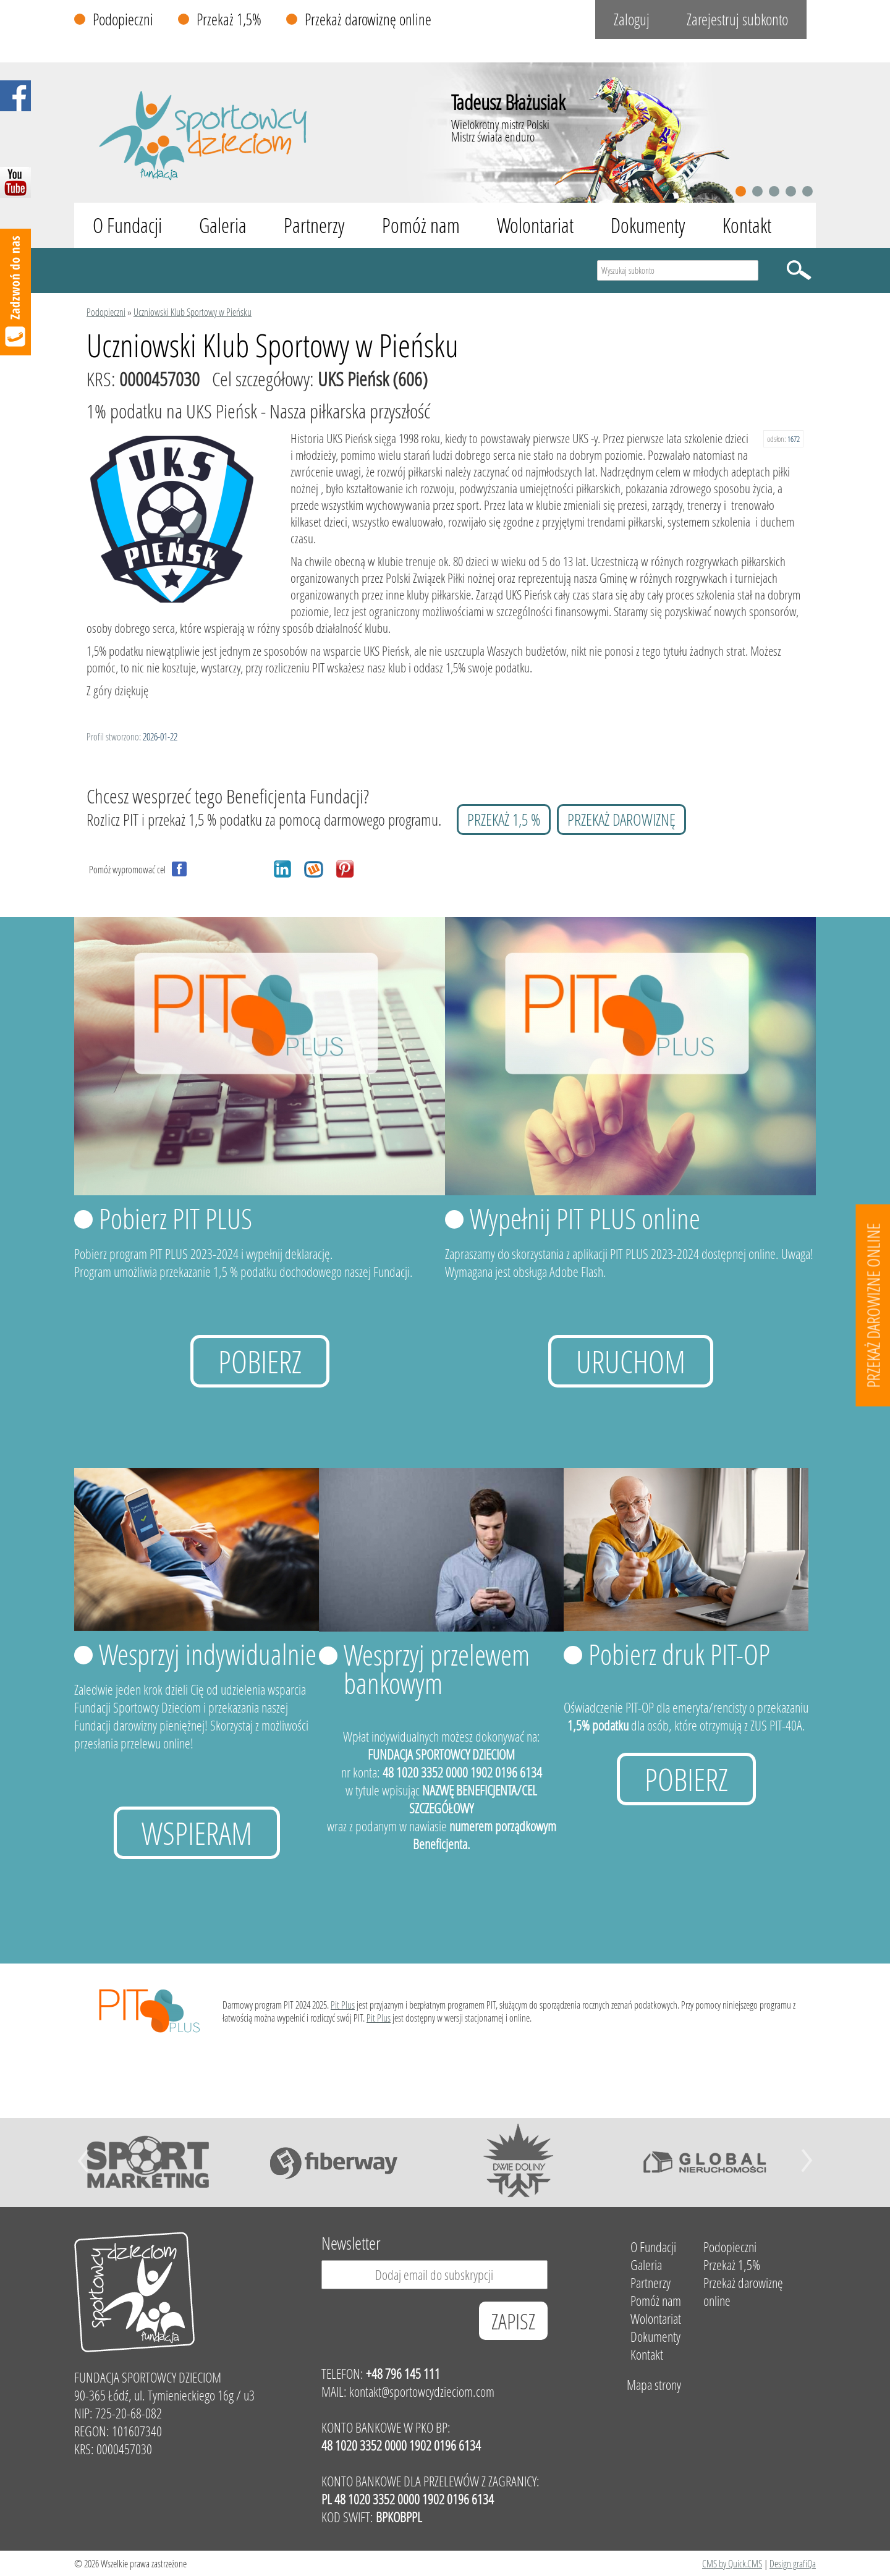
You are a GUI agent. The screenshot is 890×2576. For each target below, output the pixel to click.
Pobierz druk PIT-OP (679, 1653)
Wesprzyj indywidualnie (207, 1653)
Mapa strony (654, 2385)
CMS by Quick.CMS (732, 2563)
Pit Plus (343, 2004)
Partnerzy (314, 225)
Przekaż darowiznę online (368, 19)
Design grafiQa (792, 2563)
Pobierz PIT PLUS (175, 1218)
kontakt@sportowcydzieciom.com (421, 2391)
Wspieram (197, 1833)
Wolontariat (535, 225)
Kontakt (747, 225)
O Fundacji (127, 225)
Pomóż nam (421, 225)
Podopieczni (123, 19)
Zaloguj (632, 19)
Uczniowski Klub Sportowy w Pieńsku (193, 311)
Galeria (223, 225)
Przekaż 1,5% (229, 19)
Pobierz (260, 1361)
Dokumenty (648, 225)
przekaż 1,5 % (503, 819)
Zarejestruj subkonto (737, 19)
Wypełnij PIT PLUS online (585, 1218)
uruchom (630, 1361)
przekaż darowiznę (621, 819)
